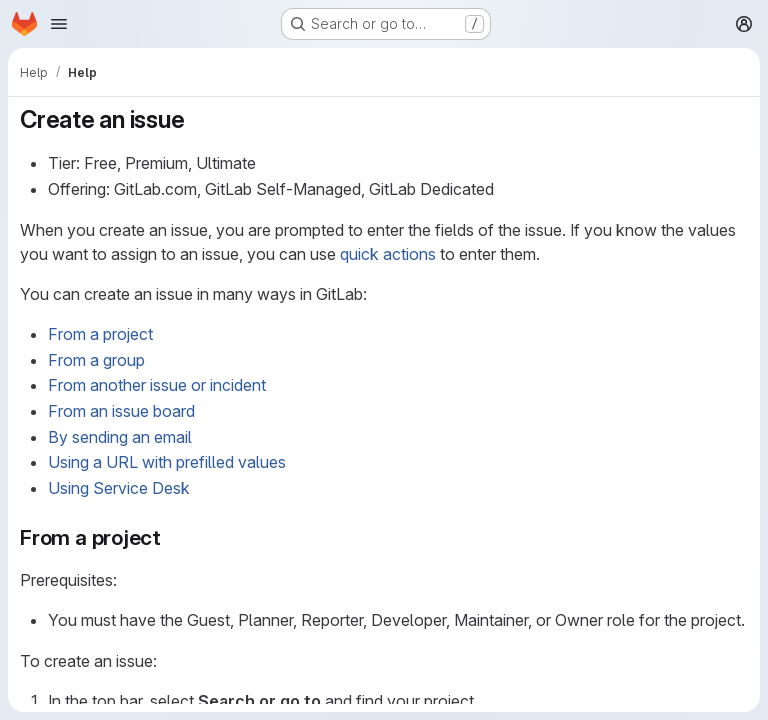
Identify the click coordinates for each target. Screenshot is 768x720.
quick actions (388, 254)
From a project (100, 334)
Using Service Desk (119, 488)
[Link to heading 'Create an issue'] (197, 119)
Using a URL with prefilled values (167, 462)
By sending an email (120, 437)
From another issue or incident (157, 385)
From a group (96, 360)
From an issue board (121, 411)
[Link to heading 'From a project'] (172, 537)
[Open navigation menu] (59, 24)
